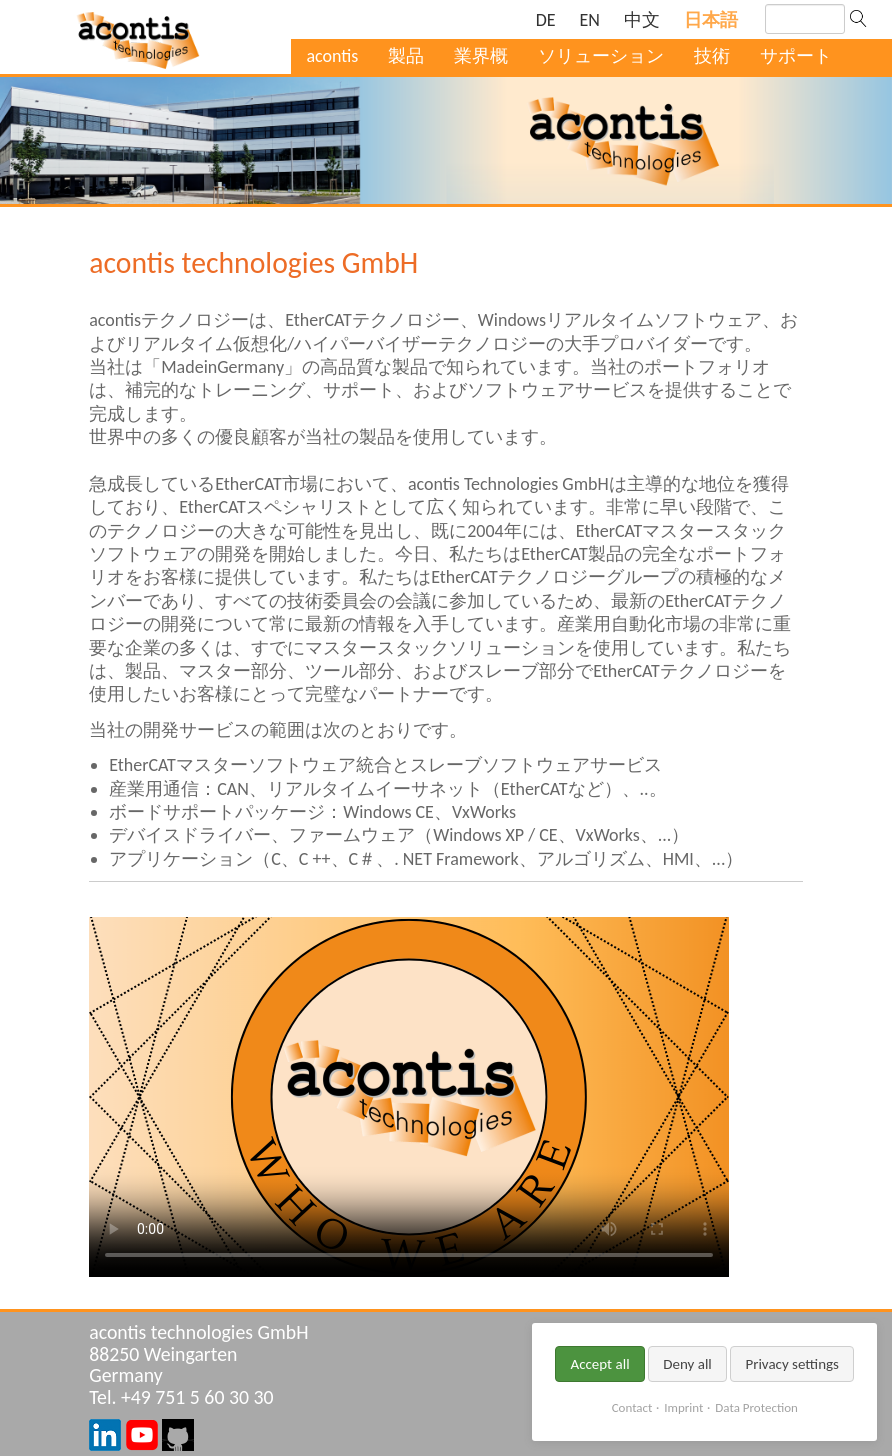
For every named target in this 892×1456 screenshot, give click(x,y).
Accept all (599, 1364)
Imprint (683, 1407)
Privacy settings (792, 1364)
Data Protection (756, 1407)
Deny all (687, 1364)
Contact (632, 1407)
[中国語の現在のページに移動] (642, 20)
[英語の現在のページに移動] (590, 20)
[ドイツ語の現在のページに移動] (546, 20)
